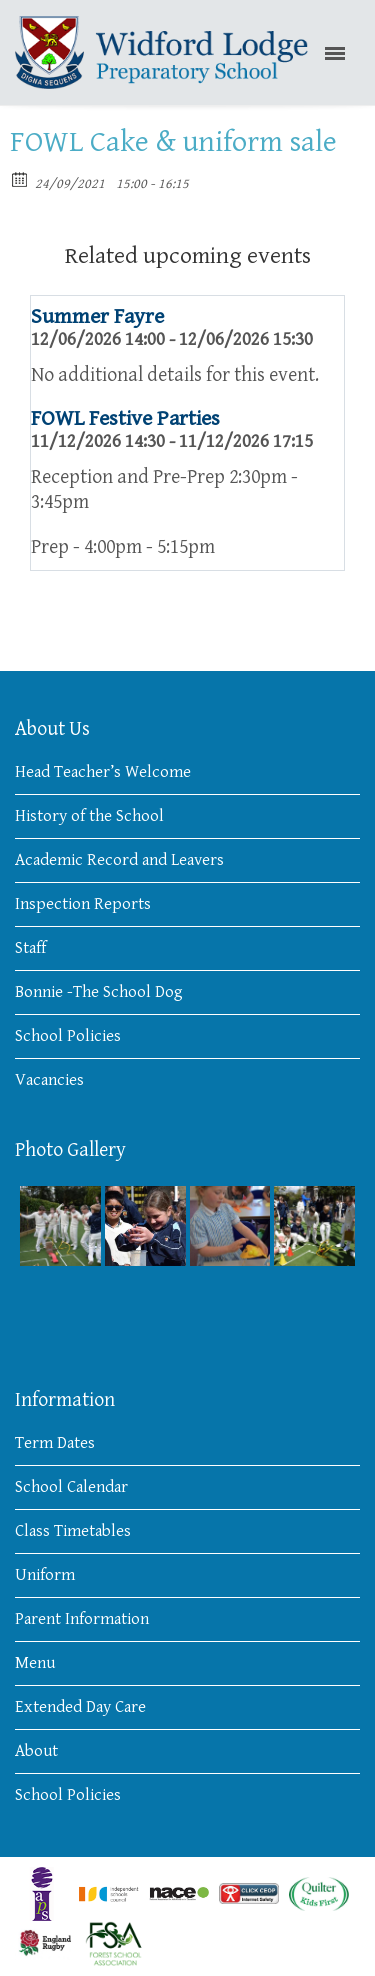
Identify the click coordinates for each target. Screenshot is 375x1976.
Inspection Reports (83, 904)
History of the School (89, 816)
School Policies (68, 1036)
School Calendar (71, 1487)
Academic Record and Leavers (119, 860)
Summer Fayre (97, 316)
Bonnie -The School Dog (99, 992)
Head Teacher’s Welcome (103, 772)
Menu (35, 1663)
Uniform (45, 1575)
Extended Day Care (80, 1707)
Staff (30, 948)
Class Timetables (73, 1531)
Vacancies (49, 1080)
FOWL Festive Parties (125, 418)
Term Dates (55, 1443)
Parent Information (82, 1619)
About (36, 1751)
